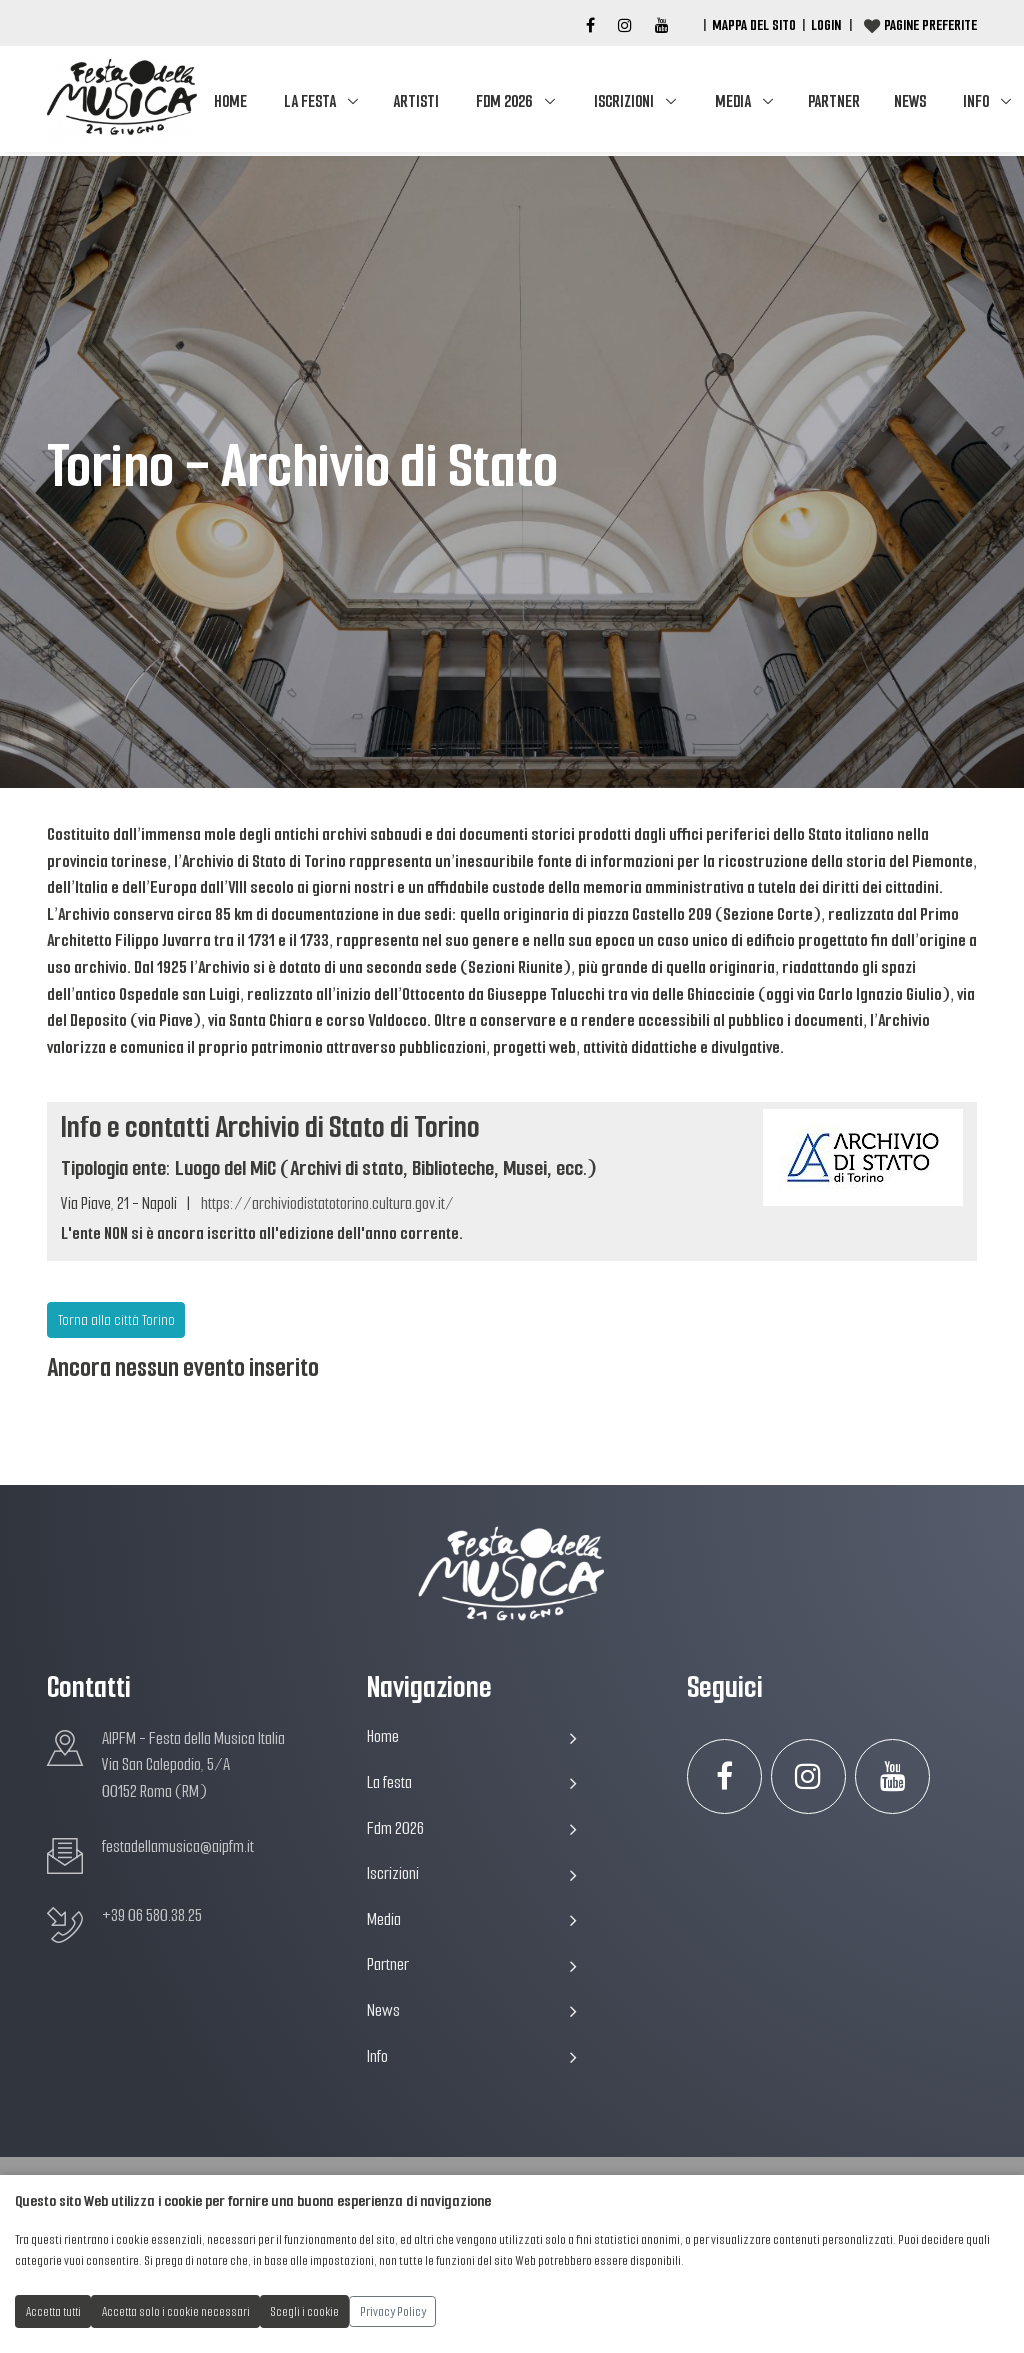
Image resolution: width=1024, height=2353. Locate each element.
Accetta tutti (53, 2311)
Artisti (416, 101)
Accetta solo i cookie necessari (176, 2311)
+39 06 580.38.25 (152, 1915)
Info (472, 2056)
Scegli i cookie (305, 2311)
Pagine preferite (930, 25)
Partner (834, 101)
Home (230, 101)
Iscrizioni (624, 101)
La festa (310, 101)
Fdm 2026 (504, 101)
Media (733, 101)
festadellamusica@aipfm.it (178, 1846)
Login (826, 25)
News (910, 101)
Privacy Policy (393, 2311)
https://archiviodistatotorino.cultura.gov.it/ (327, 1203)
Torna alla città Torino (116, 1320)
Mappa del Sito (754, 25)
